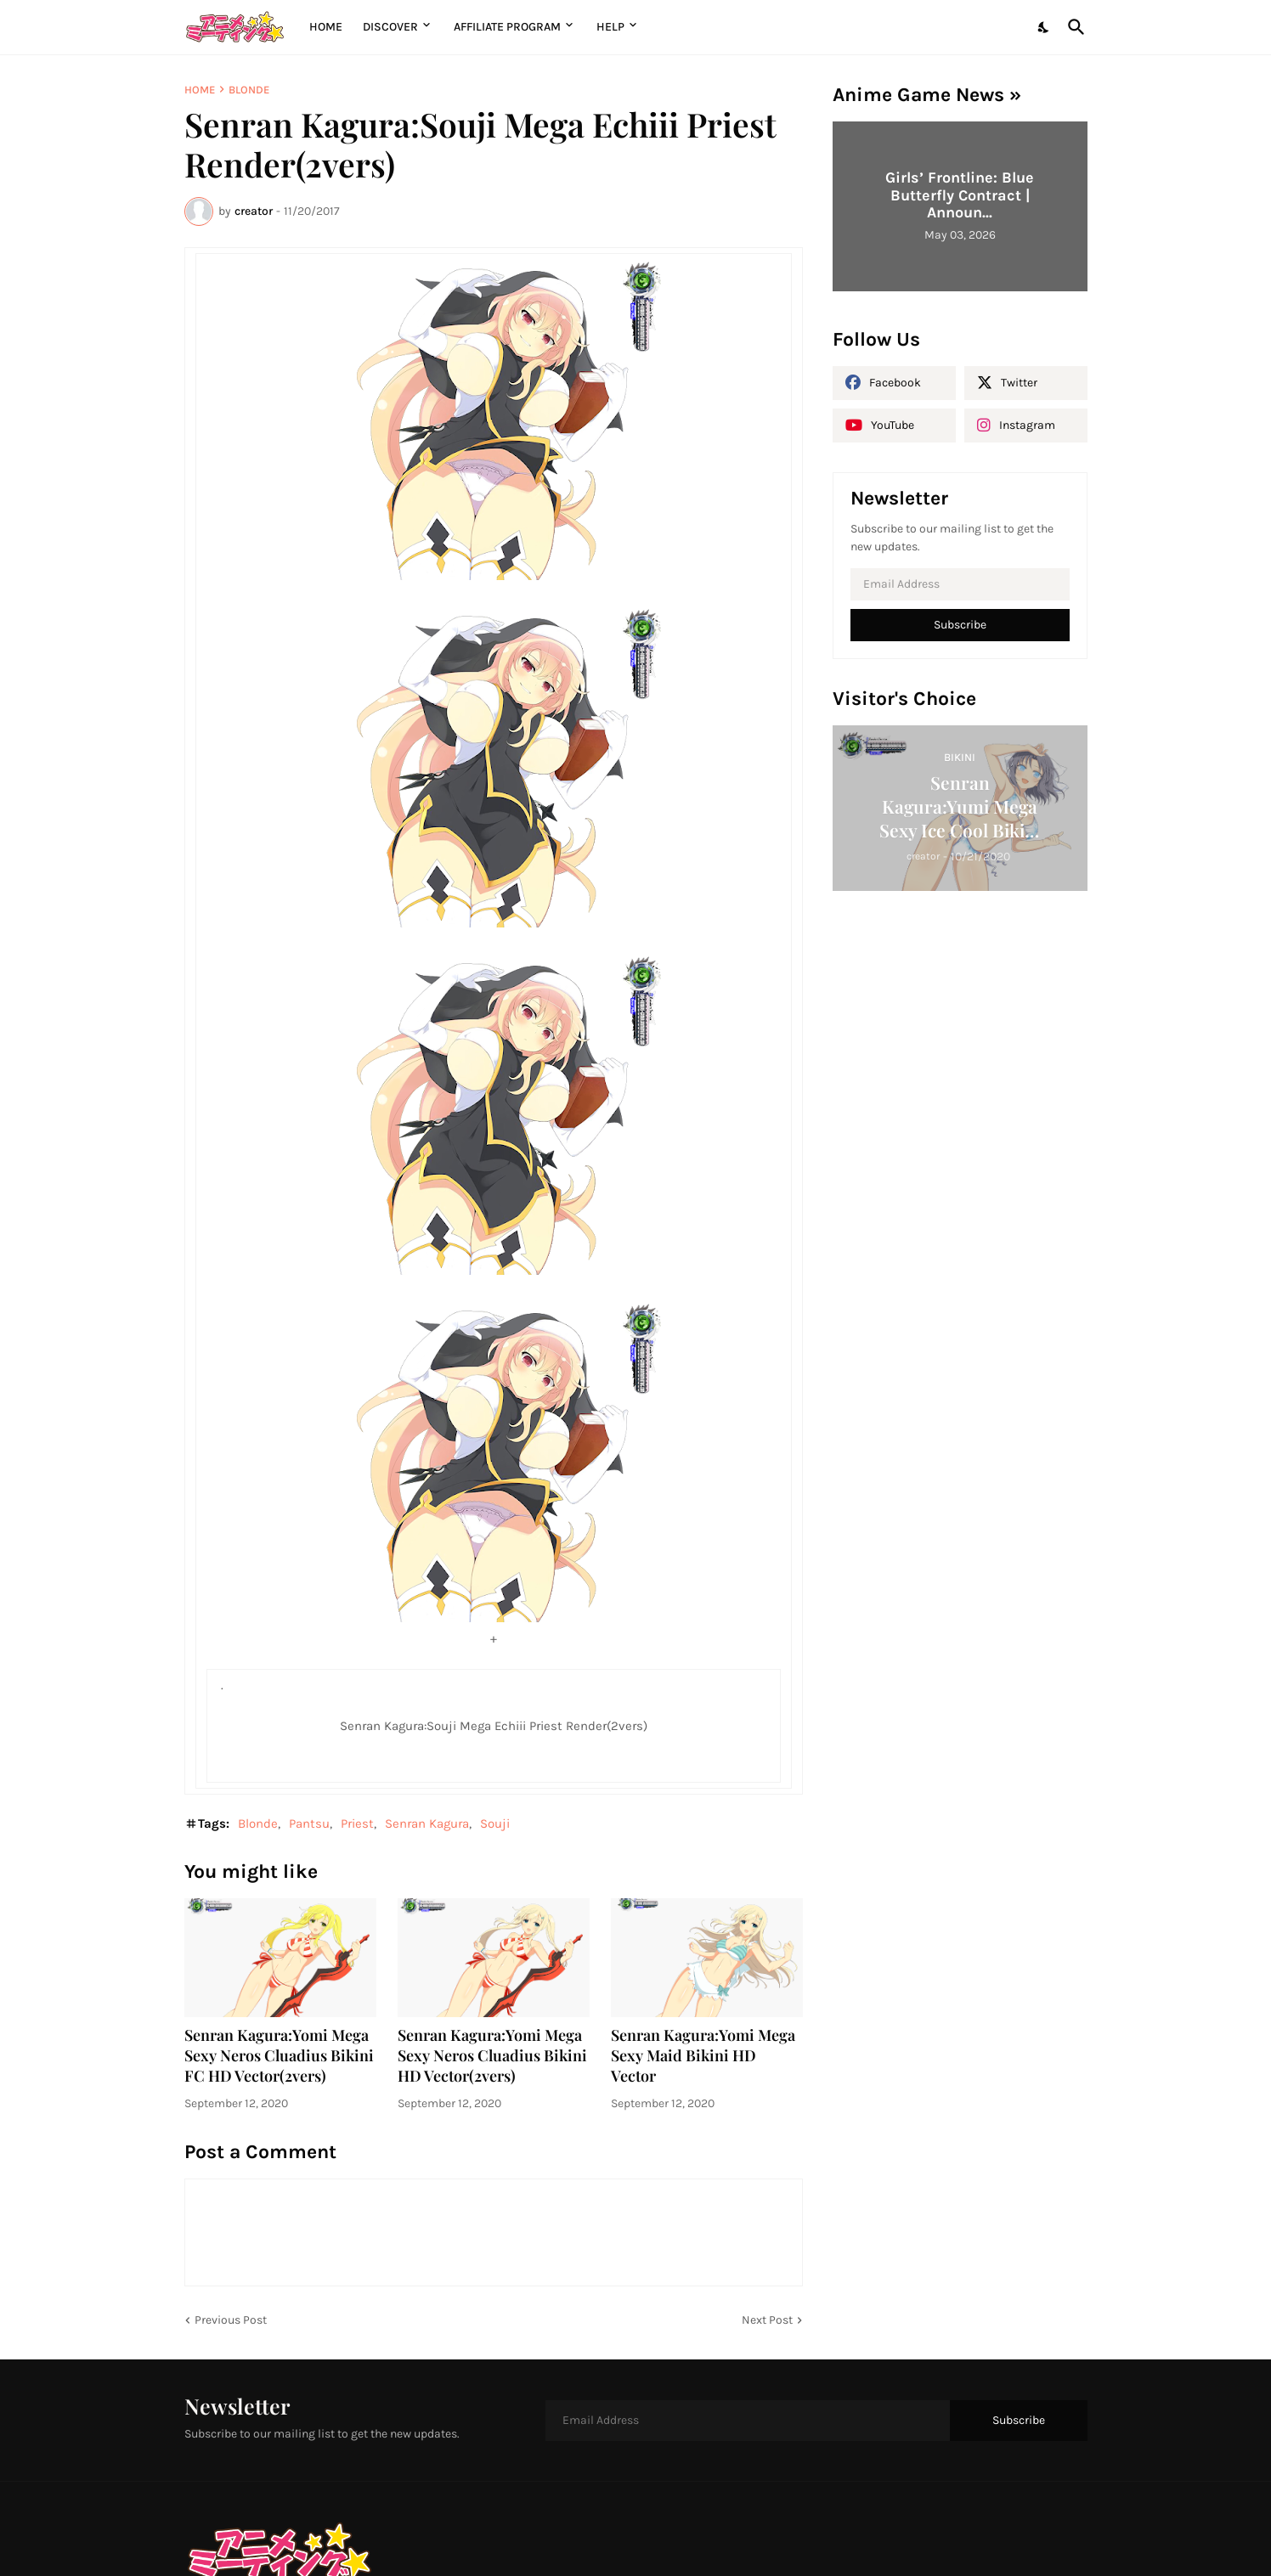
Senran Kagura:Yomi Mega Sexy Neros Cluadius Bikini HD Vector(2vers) (492, 2056)
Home (325, 27)
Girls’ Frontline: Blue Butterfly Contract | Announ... (959, 195)
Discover (390, 27)
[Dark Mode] (1044, 27)
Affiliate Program (507, 27)
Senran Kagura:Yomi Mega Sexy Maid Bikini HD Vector (703, 2056)
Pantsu (309, 1823)
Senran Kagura (427, 1823)
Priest (357, 1823)
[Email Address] (960, 584)
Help (610, 27)
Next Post (767, 2320)
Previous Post (231, 2320)
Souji (495, 1823)
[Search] (1073, 27)
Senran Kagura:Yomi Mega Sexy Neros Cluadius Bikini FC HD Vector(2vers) (279, 2056)
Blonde (249, 89)
